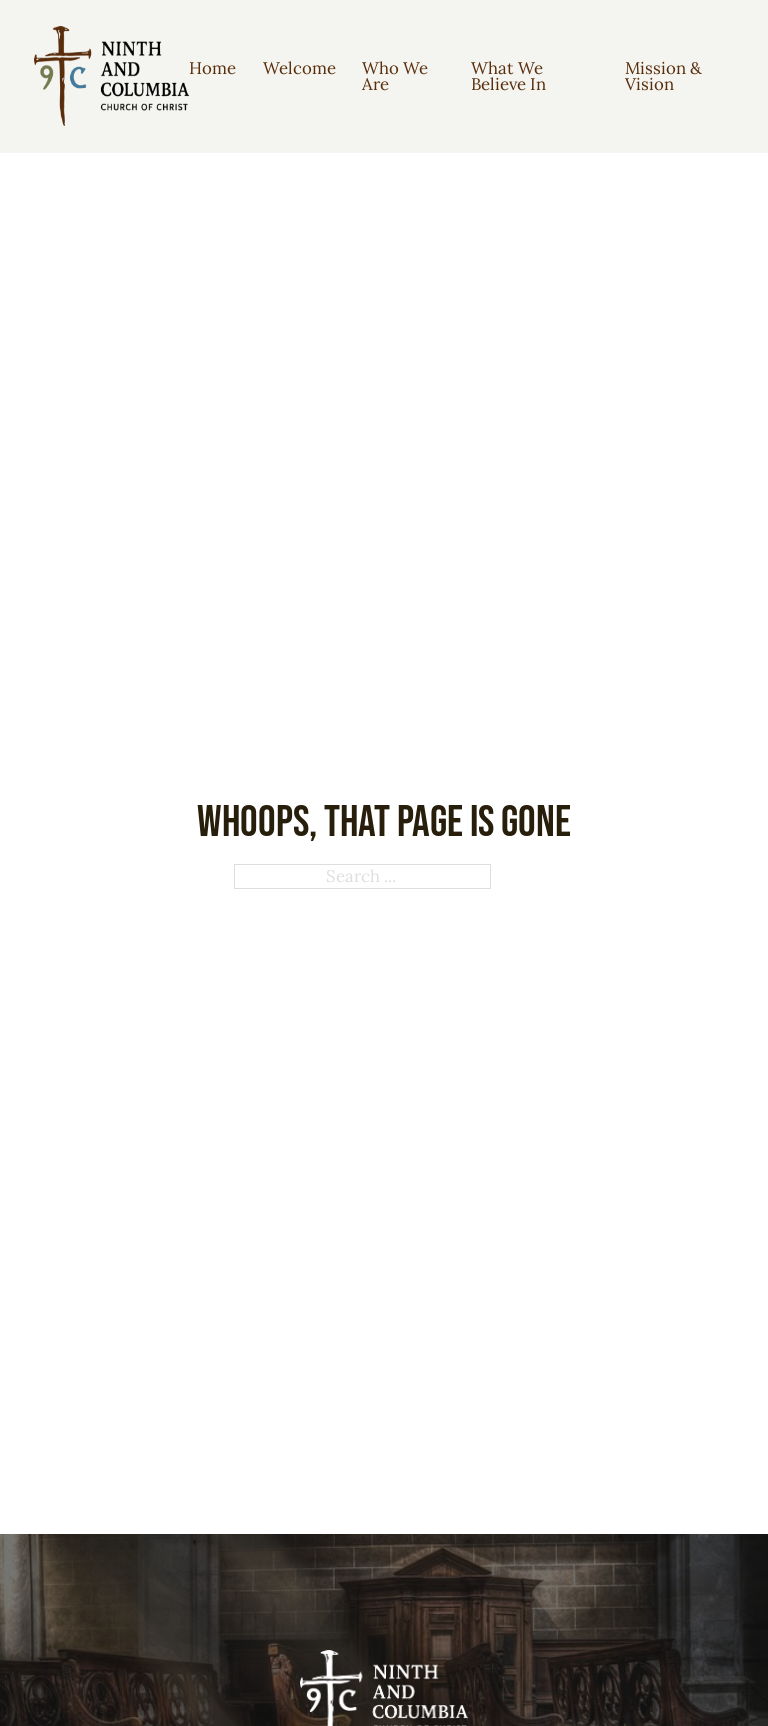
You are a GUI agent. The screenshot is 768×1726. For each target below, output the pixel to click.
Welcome (299, 68)
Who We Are (395, 76)
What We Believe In (508, 76)
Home (212, 68)
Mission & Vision (663, 76)
